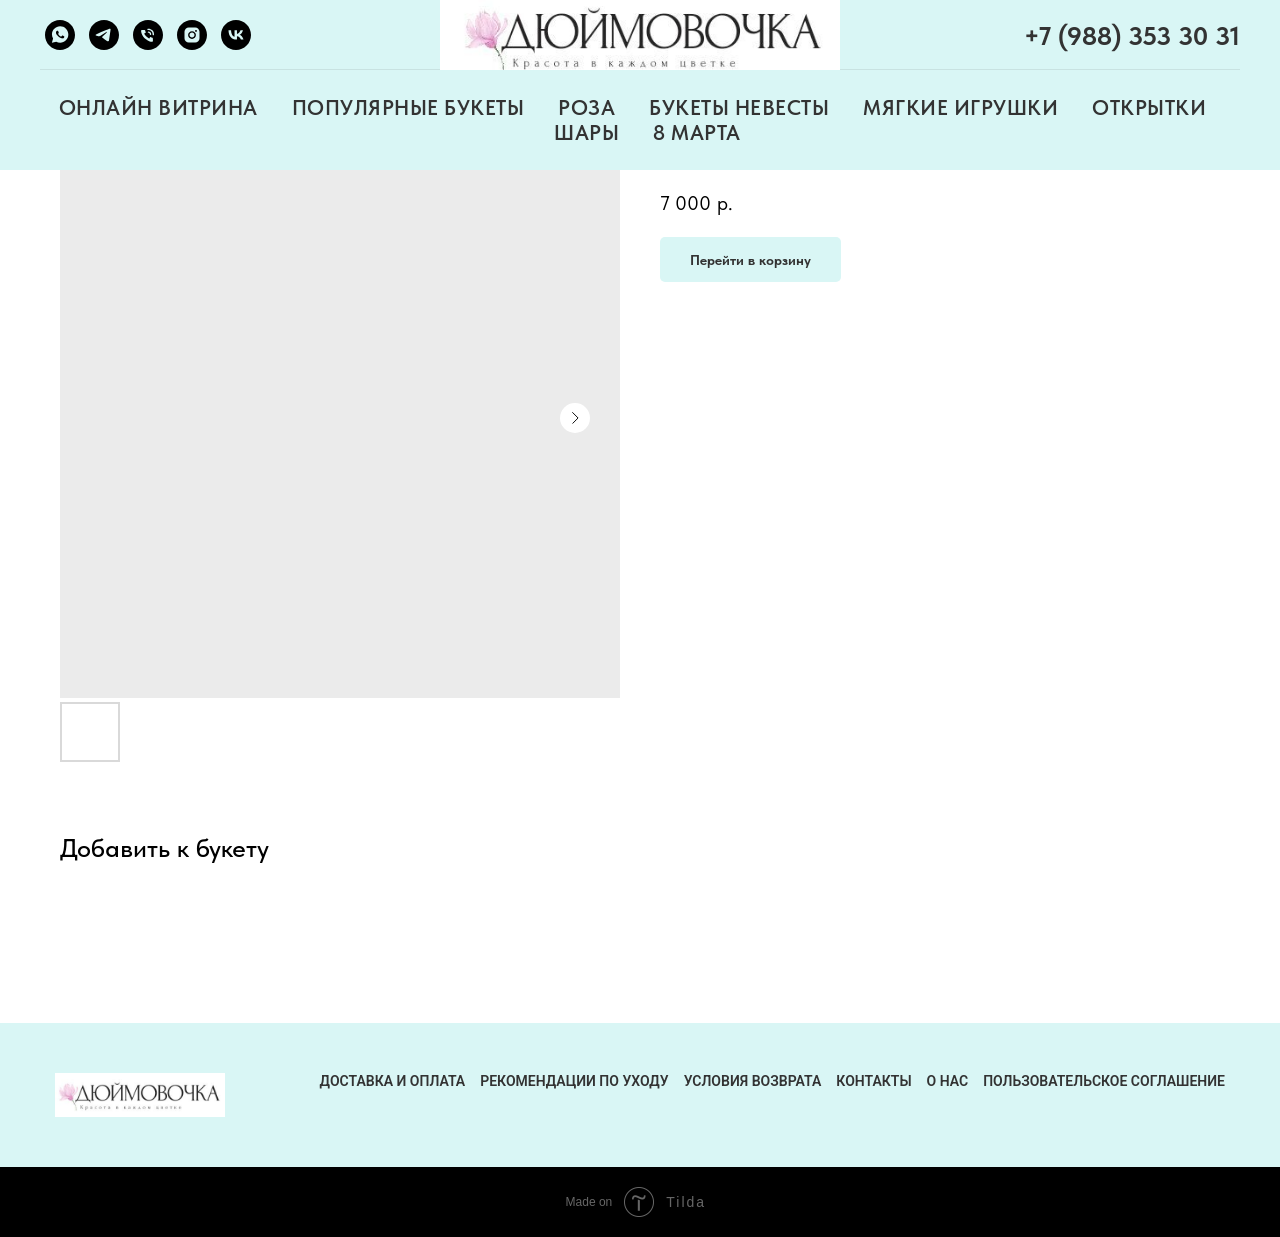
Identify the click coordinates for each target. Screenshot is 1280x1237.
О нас (948, 1081)
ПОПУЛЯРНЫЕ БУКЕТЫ (408, 107)
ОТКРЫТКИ (1149, 107)
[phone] (148, 35)
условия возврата (753, 1081)
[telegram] (104, 35)
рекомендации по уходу (574, 1081)
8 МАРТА (697, 132)
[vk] (236, 35)
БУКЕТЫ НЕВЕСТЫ (739, 107)
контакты (873, 1081)
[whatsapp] (60, 35)
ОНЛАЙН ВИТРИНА (158, 107)
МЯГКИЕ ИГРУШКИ (960, 107)
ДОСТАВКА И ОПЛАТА (393, 1081)
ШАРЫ (586, 132)
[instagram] (192, 35)
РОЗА (586, 107)
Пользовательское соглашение (1104, 1081)
